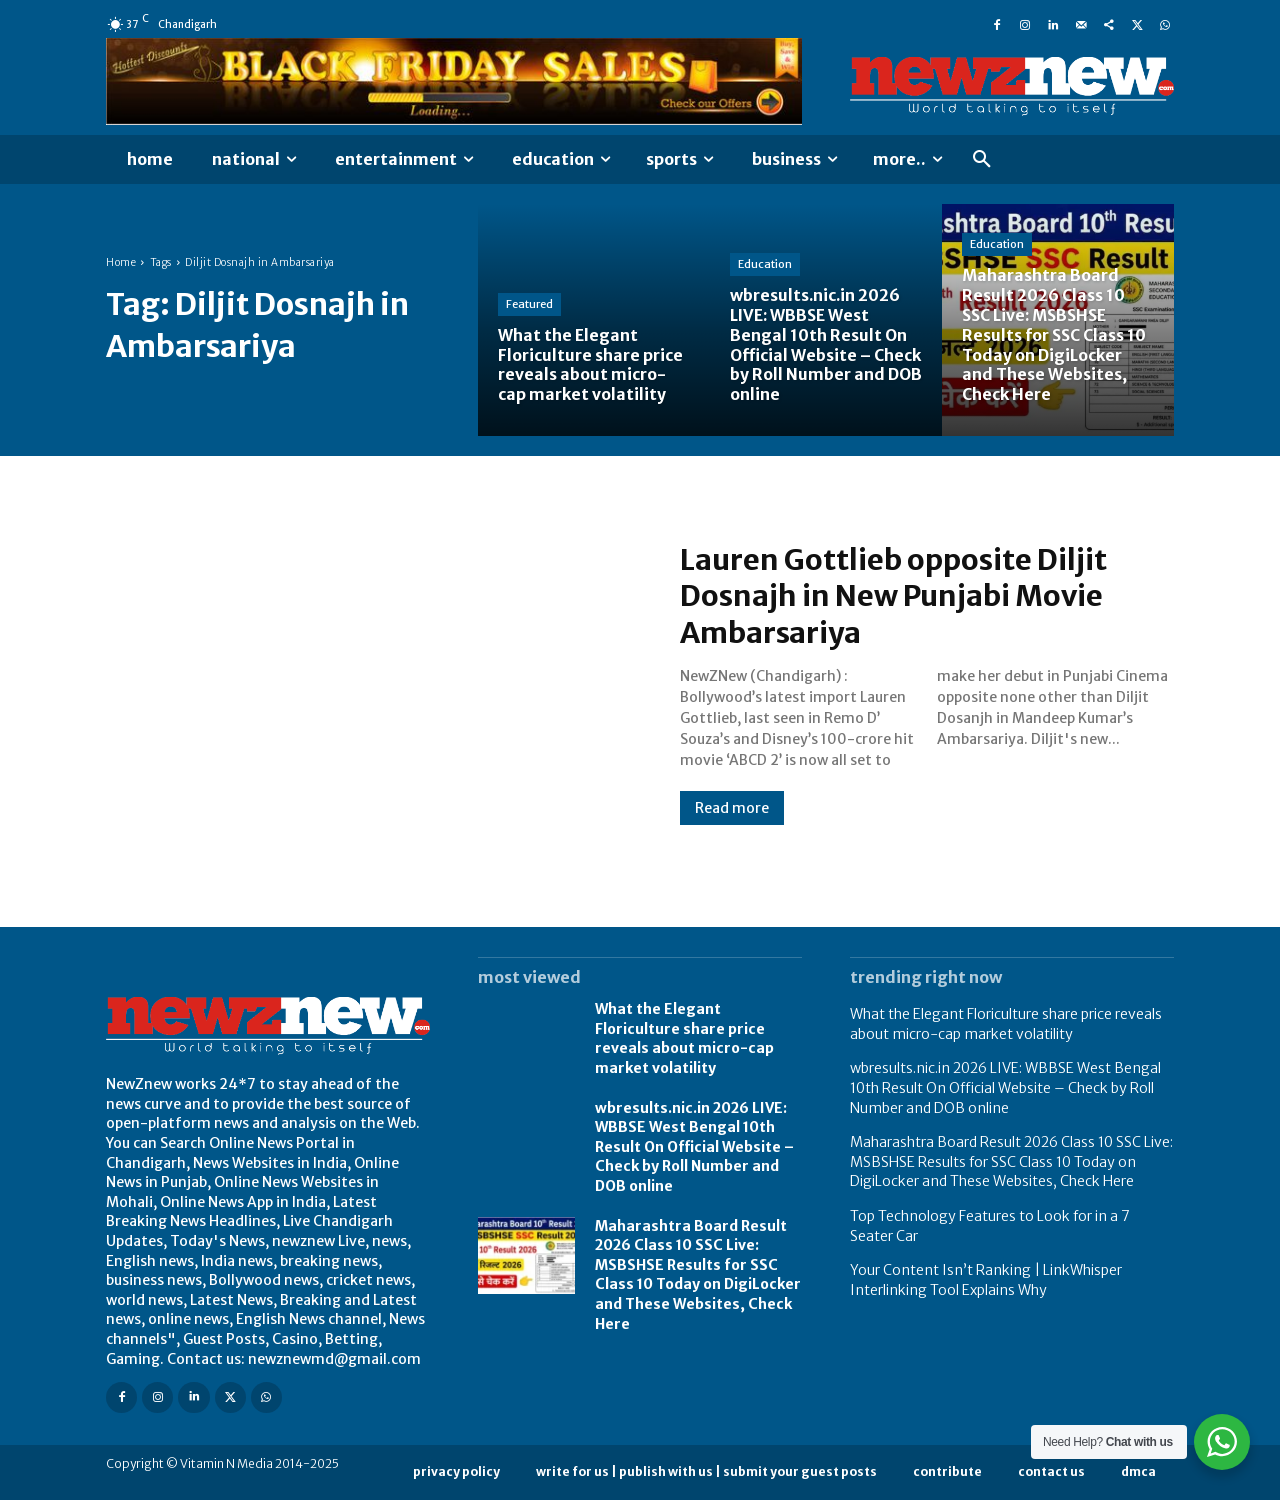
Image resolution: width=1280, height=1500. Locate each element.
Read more (732, 808)
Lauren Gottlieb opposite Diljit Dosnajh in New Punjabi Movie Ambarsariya (899, 596)
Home (121, 262)
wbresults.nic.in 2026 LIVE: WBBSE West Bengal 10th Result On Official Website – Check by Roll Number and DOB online (694, 1147)
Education (765, 268)
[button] (982, 160)
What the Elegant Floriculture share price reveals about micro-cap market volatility (684, 1038)
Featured (529, 306)
